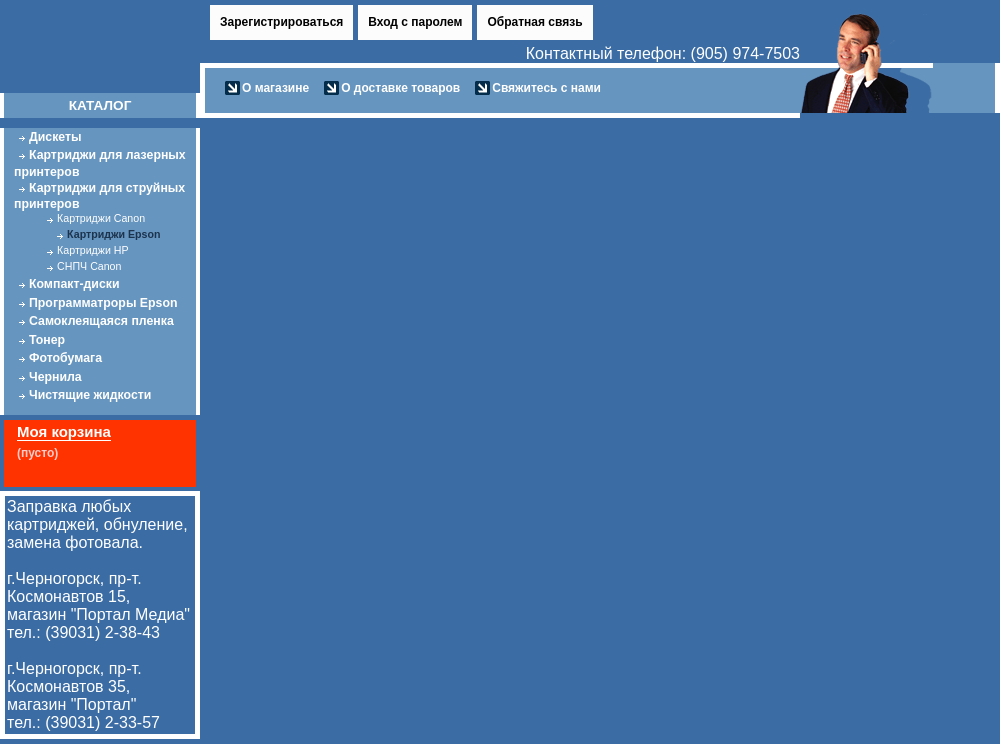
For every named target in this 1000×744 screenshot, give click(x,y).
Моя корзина (64, 431)
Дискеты (55, 137)
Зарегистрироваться (281, 22)
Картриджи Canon (101, 218)
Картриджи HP (92, 250)
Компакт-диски (74, 284)
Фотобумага (65, 358)
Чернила (55, 377)
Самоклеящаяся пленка (101, 321)
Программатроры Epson (103, 303)
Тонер (47, 340)
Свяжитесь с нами (546, 88)
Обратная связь (534, 22)
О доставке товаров (400, 88)
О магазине (275, 88)
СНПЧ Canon (89, 266)
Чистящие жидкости (90, 395)
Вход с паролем (415, 22)
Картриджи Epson (113, 234)
